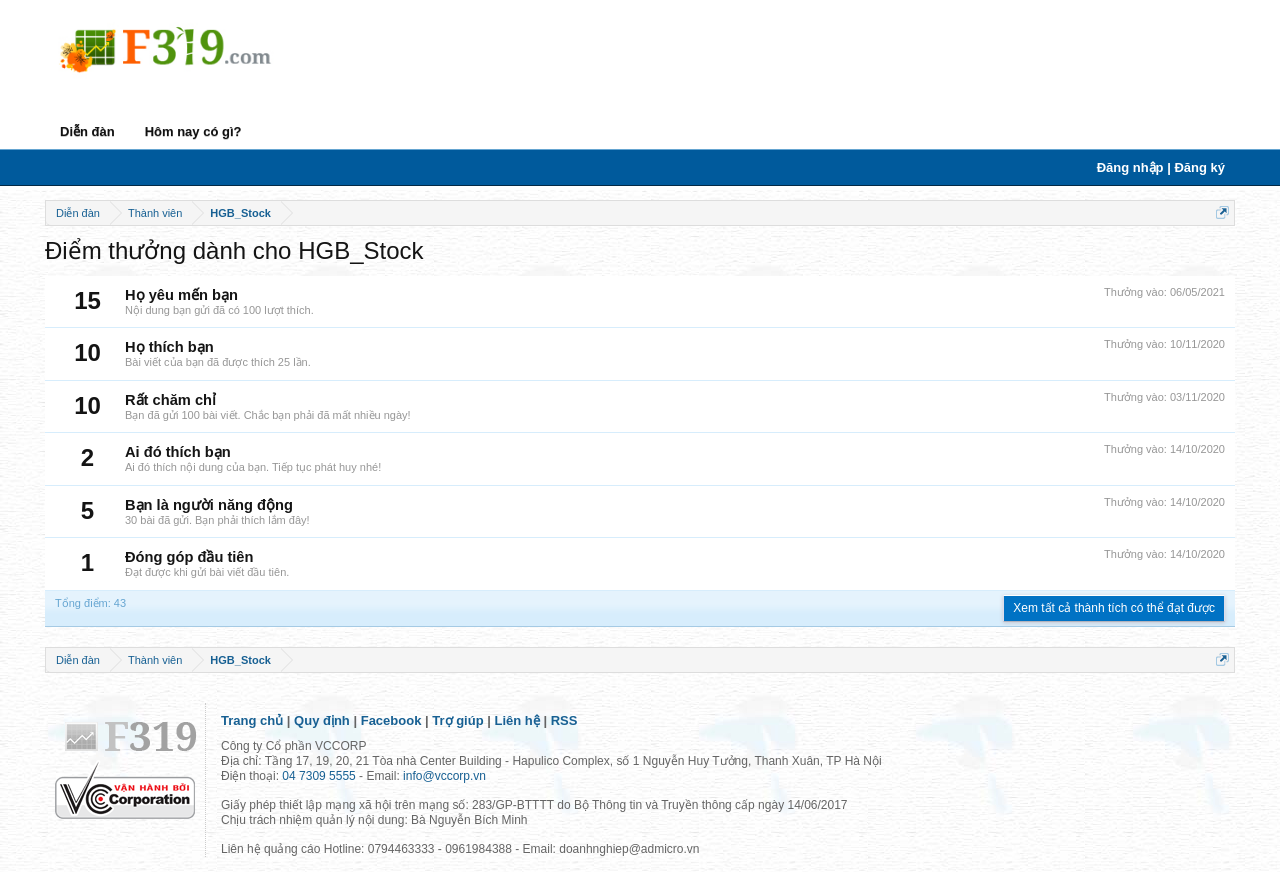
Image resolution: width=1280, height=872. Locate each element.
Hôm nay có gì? (193, 131)
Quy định (322, 720)
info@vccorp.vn (444, 776)
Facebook (391, 720)
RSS (564, 720)
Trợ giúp (457, 720)
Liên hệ (517, 720)
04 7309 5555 (318, 776)
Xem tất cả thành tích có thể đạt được (1114, 608)
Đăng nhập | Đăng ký (1161, 167)
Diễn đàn (87, 131)
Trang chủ (252, 720)
